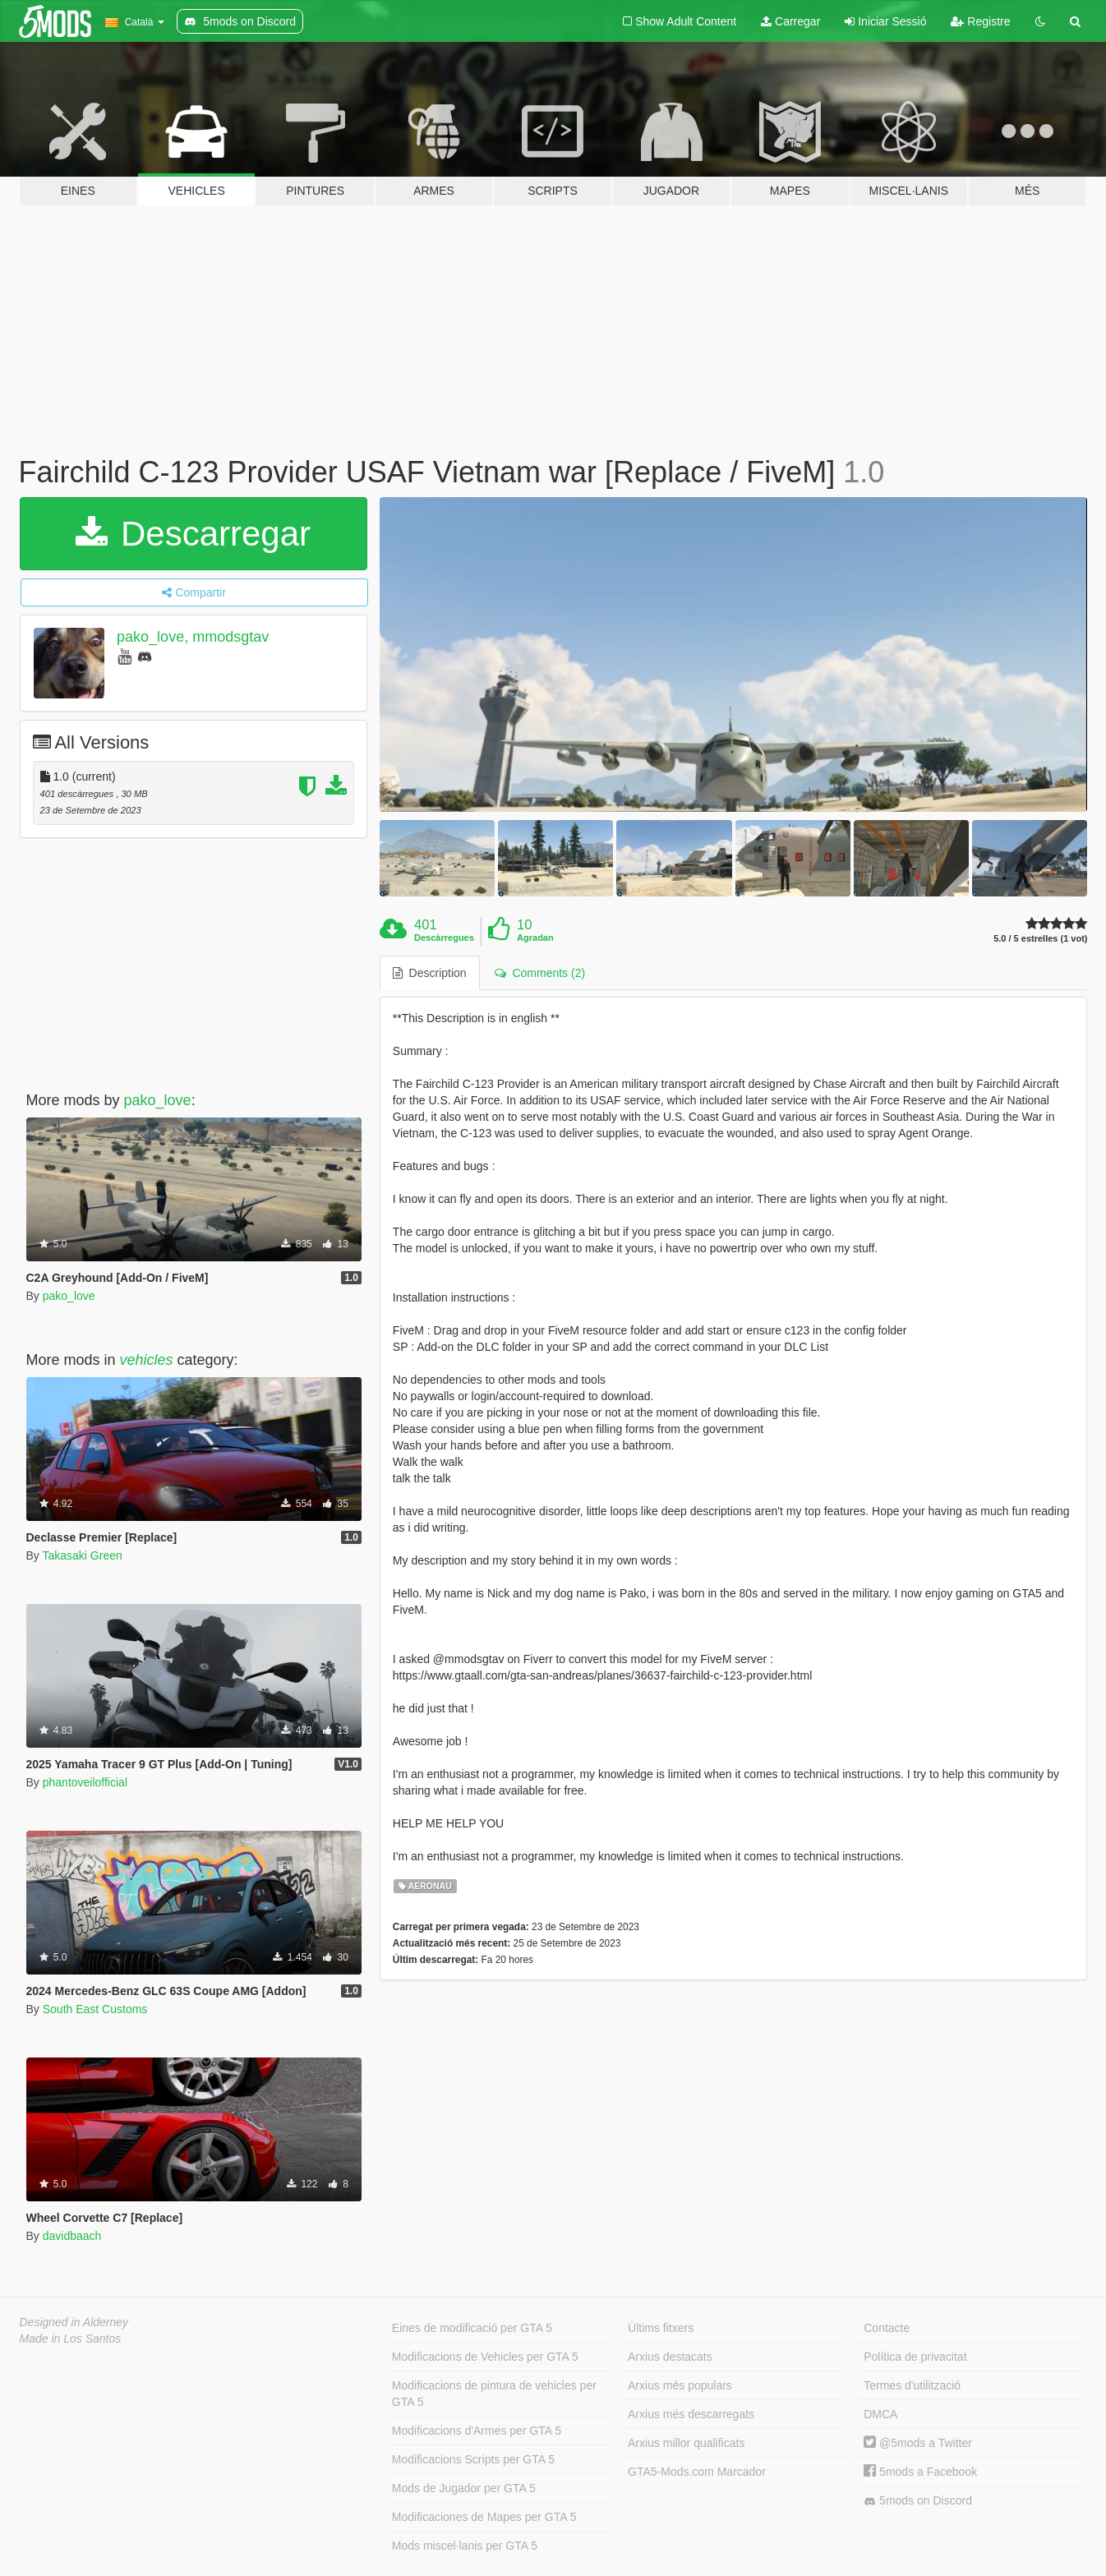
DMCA (880, 2414)
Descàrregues (444, 937)
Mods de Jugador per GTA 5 (464, 2488)
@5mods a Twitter (918, 2442)
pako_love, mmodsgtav (193, 637)
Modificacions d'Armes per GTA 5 (476, 2430)
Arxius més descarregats (691, 2414)
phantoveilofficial (85, 1782)
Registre (980, 21)
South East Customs (95, 2009)
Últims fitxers (661, 2327)
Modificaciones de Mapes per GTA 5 (484, 2516)
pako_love (157, 1100)
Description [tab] (430, 972)
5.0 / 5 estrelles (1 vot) (1040, 938)
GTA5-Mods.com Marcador (697, 2471)
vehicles (146, 1360)
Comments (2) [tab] (540, 972)
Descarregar (193, 533)
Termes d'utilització (912, 2385)
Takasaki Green (82, 1555)
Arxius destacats (670, 2356)
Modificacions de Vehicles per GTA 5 (485, 2356)
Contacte (887, 2327)
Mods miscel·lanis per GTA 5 (464, 2545)
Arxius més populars (680, 2385)
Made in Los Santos (71, 2338)
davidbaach (72, 2235)
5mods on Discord (918, 2501)
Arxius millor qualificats (686, 2442)
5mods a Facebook (920, 2471)
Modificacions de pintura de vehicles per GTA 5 (494, 2393)
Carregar (790, 21)
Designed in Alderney (74, 2322)
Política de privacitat (915, 2356)
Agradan (535, 937)
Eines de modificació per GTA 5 (472, 2327)
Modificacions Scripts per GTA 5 (473, 2459)
